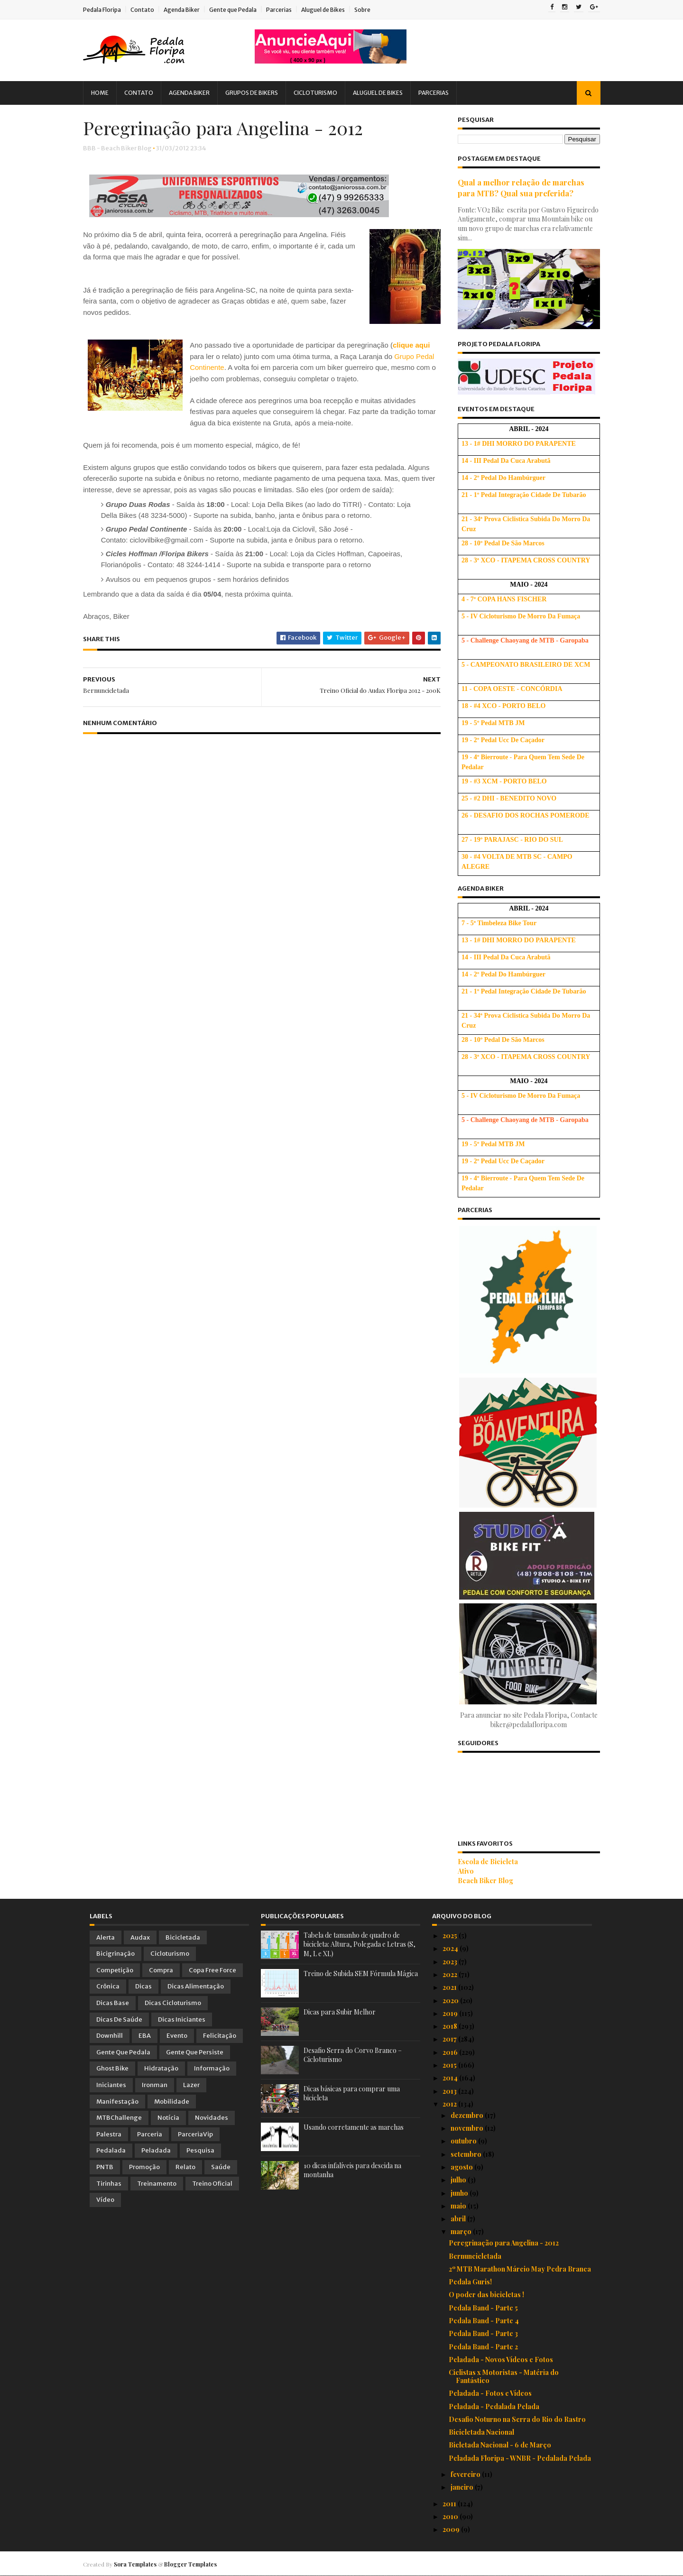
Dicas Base (112, 2003)
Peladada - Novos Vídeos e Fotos (501, 2359)
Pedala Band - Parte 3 (483, 2333)
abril (459, 2218)
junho (460, 2193)
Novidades (211, 2118)
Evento (176, 2036)
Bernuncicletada (475, 2256)
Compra (161, 1970)
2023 (451, 1961)
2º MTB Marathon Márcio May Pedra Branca (520, 2268)
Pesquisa (200, 2150)
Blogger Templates (197, 2564)
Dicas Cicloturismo (173, 2003)
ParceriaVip (195, 2134)
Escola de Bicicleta (482, 1861)
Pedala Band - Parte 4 (484, 2320)
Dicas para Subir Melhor (340, 2011)
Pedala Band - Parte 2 (483, 2346)
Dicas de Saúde (119, 2019)
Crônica (108, 1986)
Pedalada (111, 2150)
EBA (144, 2036)
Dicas (143, 1986)
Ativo (460, 1871)
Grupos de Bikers (258, 92)
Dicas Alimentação (195, 1986)
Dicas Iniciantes (181, 2019)
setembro (467, 2154)
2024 (451, 1948)
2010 (451, 2516)
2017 (450, 2038)
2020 (451, 2000)
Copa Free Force (212, 1970)
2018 (451, 2026)
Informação (212, 2068)
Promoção (144, 2167)
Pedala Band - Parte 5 (483, 2307)
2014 (451, 2077)
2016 (451, 2052)
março (462, 2231)
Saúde (221, 2167)
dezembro (468, 2115)
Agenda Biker (188, 9)
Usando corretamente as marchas (354, 2127)
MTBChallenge (119, 2118)
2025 (451, 1935)
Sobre (369, 9)
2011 (450, 2503)
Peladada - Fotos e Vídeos (490, 2393)
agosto (462, 2166)
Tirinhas (108, 2184)
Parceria (149, 2134)
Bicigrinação (115, 1954)
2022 (451, 1974)
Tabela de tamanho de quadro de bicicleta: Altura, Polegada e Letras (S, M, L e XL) (359, 1944)
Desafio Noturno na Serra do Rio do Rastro (517, 2419)
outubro (464, 2140)
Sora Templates (141, 2564)
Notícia (168, 2118)
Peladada (156, 2150)
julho (459, 2179)
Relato (185, 2167)
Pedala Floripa (109, 9)
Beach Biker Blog (479, 1880)
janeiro (463, 2487)
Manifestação (117, 2102)
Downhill (109, 2036)
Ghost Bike (112, 2068)
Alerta (105, 1937)
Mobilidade (171, 2102)
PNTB (104, 2167)
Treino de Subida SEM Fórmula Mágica (361, 1973)
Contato (149, 9)
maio (459, 2205)
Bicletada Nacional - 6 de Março (500, 2444)
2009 (452, 2529)
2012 (450, 2103)
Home (106, 92)
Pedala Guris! (470, 2281)
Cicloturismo (322, 92)
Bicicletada (183, 1937)
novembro (468, 2128)
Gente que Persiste (194, 2052)
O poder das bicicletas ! (486, 2294)
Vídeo (105, 2200)
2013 (450, 2091)
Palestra (108, 2134)
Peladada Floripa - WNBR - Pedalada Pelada (520, 2458)
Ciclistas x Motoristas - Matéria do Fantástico (504, 2376)
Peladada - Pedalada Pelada (494, 2406)
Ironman (154, 2085)
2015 (450, 2065)
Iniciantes (111, 2085)
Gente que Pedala (239, 9)
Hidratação (161, 2068)
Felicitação (219, 2036)
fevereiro (466, 2474)
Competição (114, 1970)
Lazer (191, 2085)
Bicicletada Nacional (481, 2432)
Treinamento (156, 2184)
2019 (451, 2013)
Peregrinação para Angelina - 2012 (504, 2242)
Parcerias (285, 9)
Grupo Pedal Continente (234, 368)
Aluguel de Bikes (329, 9)
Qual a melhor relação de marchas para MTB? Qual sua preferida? (515, 187)
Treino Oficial (212, 2184)
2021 (450, 1987)
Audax (140, 1937)
